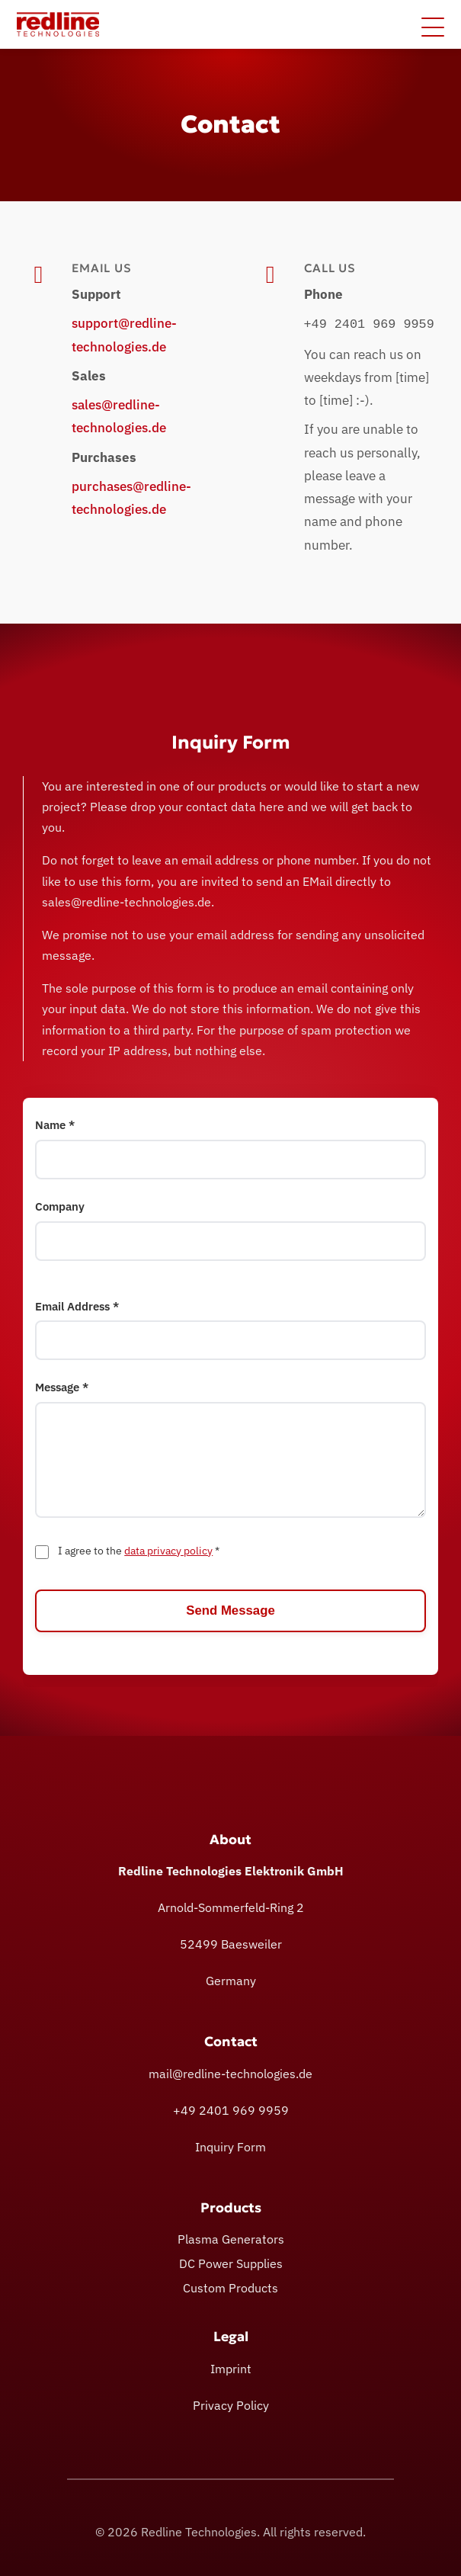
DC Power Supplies (231, 2262)
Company (60, 1204)
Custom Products (230, 2286)
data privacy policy (168, 1548)
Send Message (230, 1609)
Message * (61, 1385)
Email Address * (77, 1304)
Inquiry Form (230, 2145)
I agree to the (91, 1548)
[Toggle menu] (432, 27)
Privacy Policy (231, 2403)
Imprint (230, 2367)
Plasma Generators (231, 2237)
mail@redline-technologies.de (230, 2072)
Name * (55, 1123)
